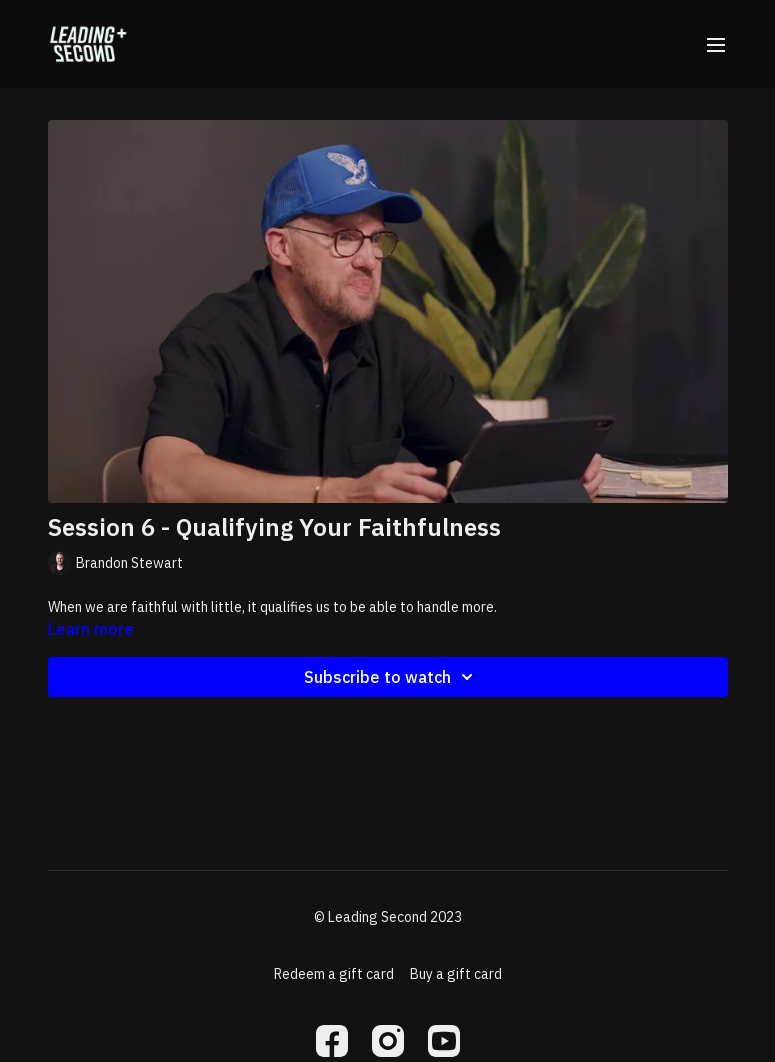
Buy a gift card (456, 974)
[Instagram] (388, 1041)
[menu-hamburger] (716, 44)
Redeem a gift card (334, 974)
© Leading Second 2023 (388, 917)
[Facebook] (332, 1041)
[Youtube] (444, 1041)
